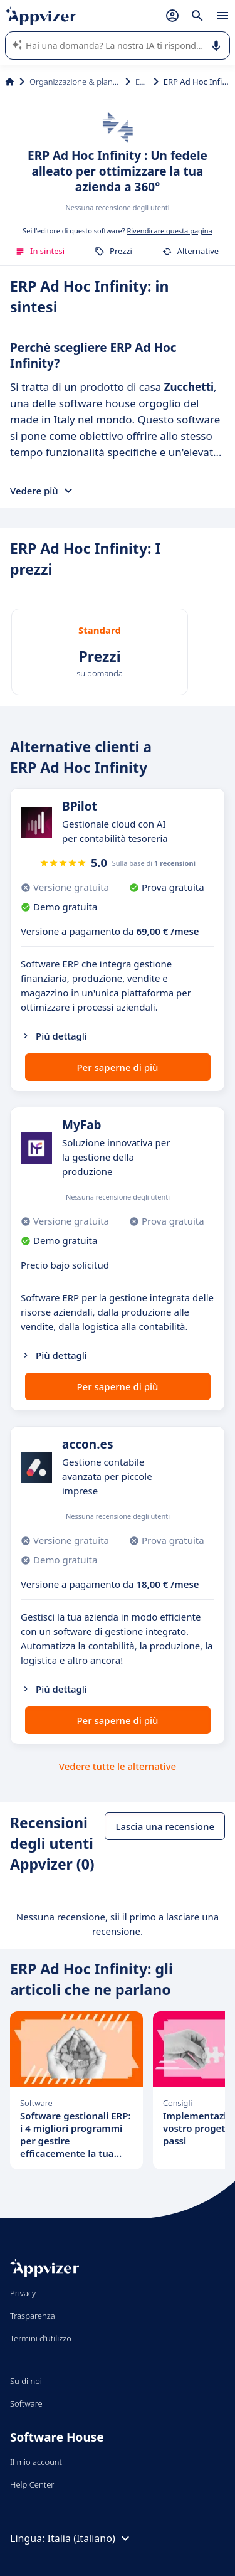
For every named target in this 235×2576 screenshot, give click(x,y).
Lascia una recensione (164, 1826)
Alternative (190, 251)
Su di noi (26, 2381)
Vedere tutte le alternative (117, 1766)
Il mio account (36, 2461)
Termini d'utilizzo (40, 2338)
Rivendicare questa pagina (169, 230)
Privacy (23, 2293)
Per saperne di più (117, 1067)
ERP (142, 81)
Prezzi (113, 251)
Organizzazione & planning (74, 81)
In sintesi (40, 251)
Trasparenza (32, 2315)
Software (26, 2403)
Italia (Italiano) (90, 2538)
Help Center (32, 2484)
